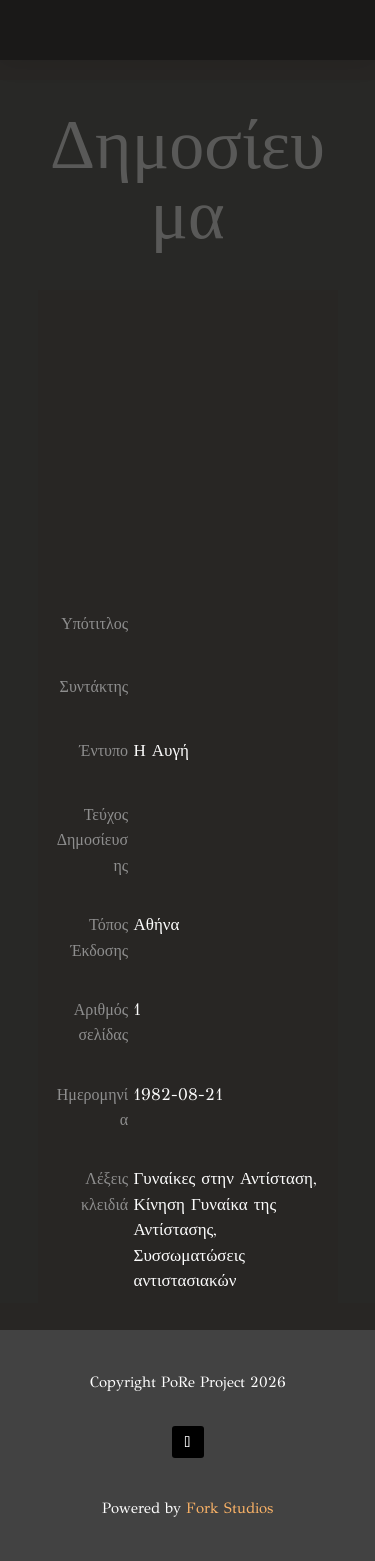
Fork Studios (229, 1508)
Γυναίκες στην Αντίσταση (223, 1178)
